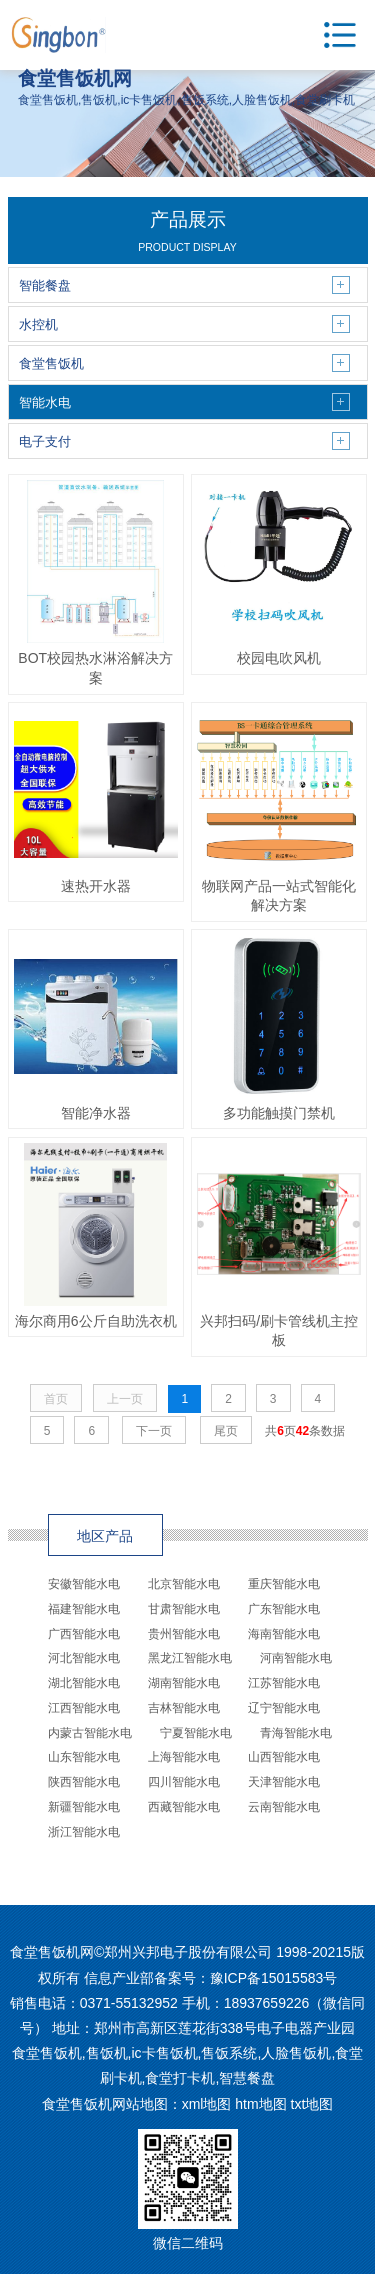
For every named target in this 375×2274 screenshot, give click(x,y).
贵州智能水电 (184, 1634)
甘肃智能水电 (184, 1609)
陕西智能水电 (84, 1782)
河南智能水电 (296, 1658)
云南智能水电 (284, 1807)
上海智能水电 (184, 1757)
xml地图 (207, 2104)
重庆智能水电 (284, 1584)
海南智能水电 (284, 1634)
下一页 (154, 1431)
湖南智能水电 (184, 1683)
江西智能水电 (84, 1708)
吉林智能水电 (184, 1708)
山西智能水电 (284, 1757)
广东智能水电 (284, 1609)
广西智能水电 (84, 1634)
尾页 (226, 1431)
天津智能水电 (284, 1782)
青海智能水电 (296, 1733)
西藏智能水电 (184, 1807)
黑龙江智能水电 (190, 1658)
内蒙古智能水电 (90, 1733)
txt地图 (312, 2104)
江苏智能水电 (284, 1683)
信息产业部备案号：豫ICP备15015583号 (211, 1978)
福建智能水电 (84, 1609)
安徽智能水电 (84, 1584)
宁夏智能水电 (196, 1733)
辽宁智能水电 (284, 1708)
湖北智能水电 (84, 1683)
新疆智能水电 (84, 1807)
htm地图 (260, 2104)
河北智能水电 (84, 1658)
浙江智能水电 (84, 1832)
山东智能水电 (84, 1757)
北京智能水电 (184, 1584)
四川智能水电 (184, 1782)
